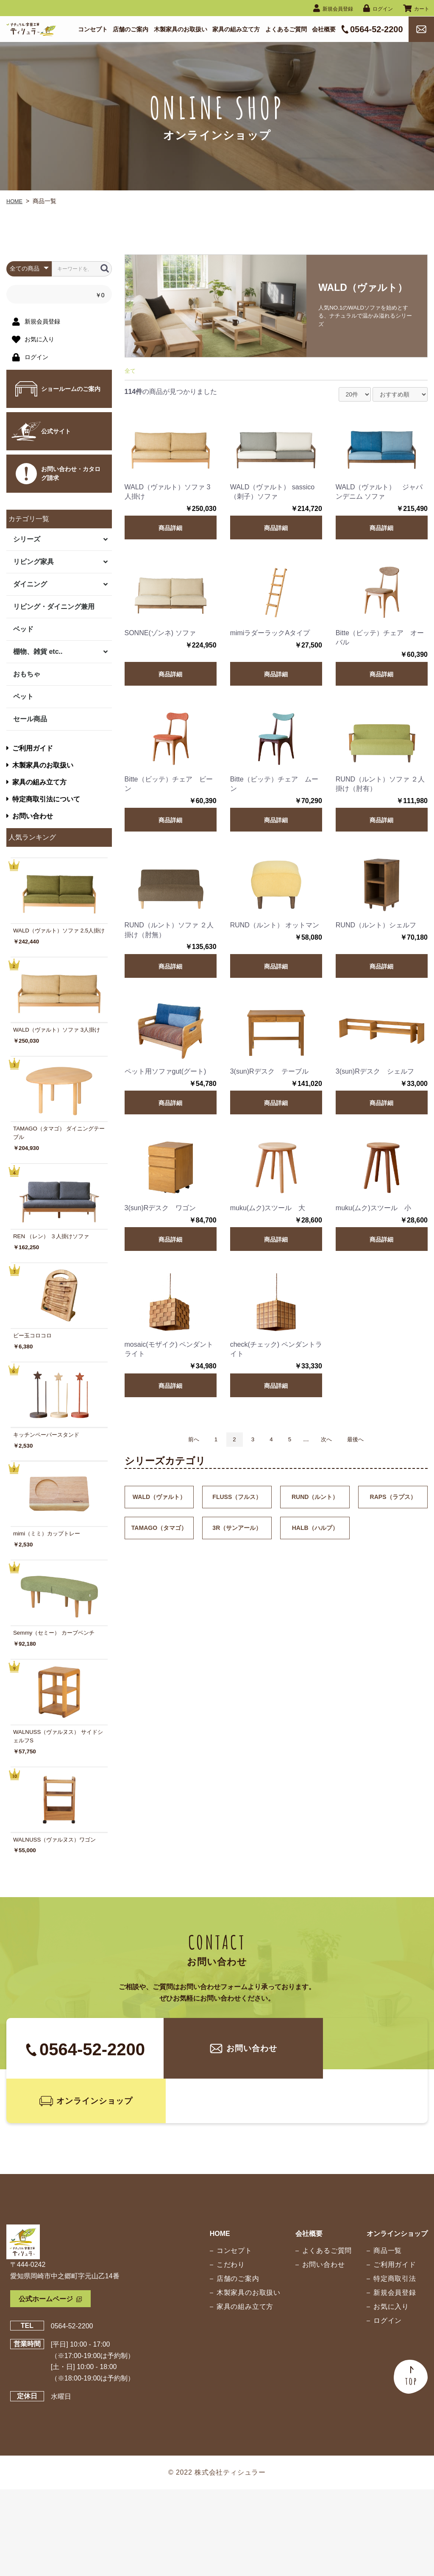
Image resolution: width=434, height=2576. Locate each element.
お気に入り (388, 2393)
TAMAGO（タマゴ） (159, 1532)
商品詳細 (170, 530)
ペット (23, 696)
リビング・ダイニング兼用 (54, 606)
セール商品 (30, 719)
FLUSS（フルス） (237, 1501)
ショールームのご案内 (70, 388)
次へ (332, 1442)
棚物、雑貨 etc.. (37, 651)
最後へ (367, 1442)
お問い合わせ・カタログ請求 (70, 473)
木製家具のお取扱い (39, 765)
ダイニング (30, 584)
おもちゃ (26, 674)
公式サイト (56, 431)
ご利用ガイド (29, 748)
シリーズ (26, 539)
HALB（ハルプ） (315, 1532)
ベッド (23, 629)
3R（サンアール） (237, 1532)
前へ (181, 1442)
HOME (15, 201)
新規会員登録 (391, 2379)
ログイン (384, 2407)
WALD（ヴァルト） (159, 1501)
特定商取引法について (43, 799)
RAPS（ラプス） (393, 1501)
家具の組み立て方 (36, 782)
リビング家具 (33, 561)
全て (131, 373)
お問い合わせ (29, 816)
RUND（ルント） (315, 1501)
